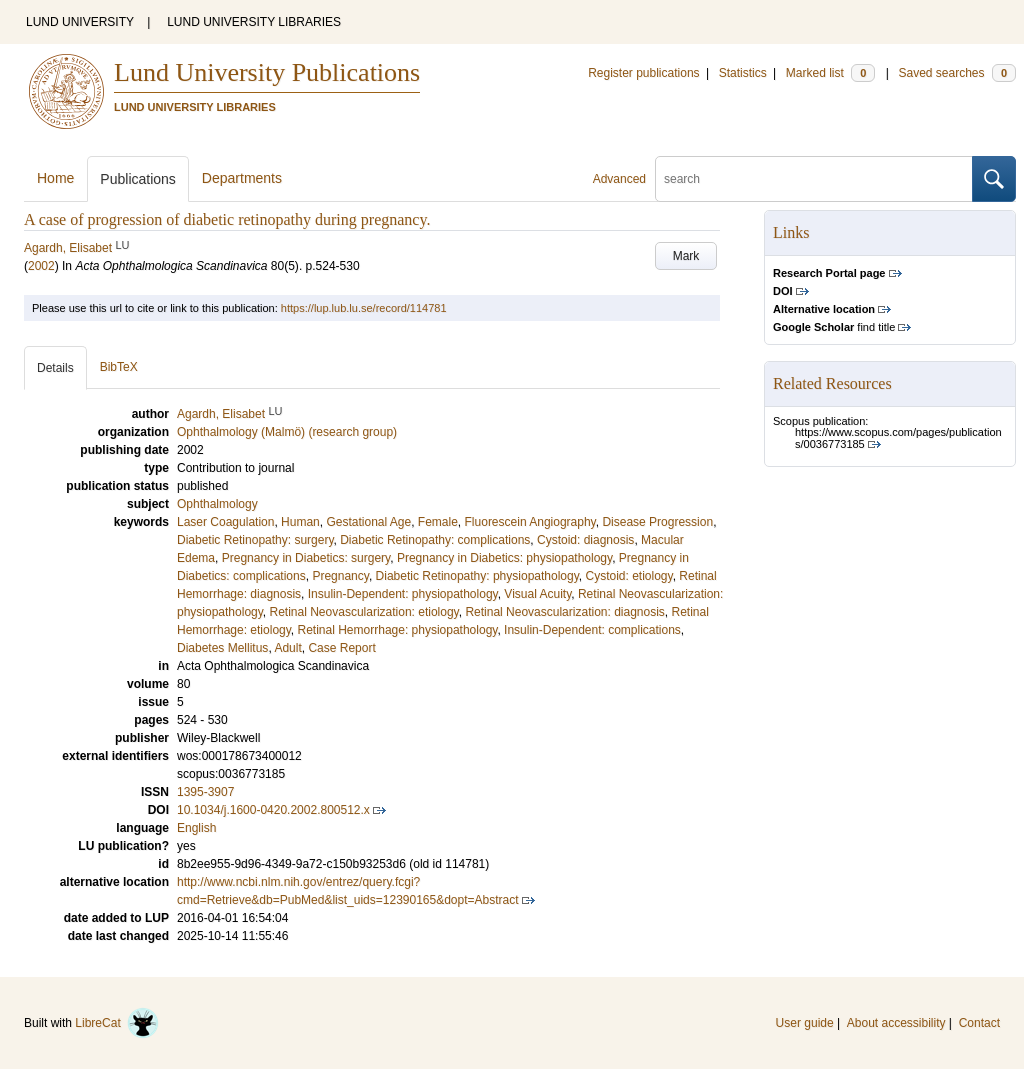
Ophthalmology (217, 504)
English (196, 828)
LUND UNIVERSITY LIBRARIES (254, 22)
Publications (138, 179)
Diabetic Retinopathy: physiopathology (477, 576)
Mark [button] (686, 256)
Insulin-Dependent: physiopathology (403, 594)
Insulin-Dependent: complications (592, 630)
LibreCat (117, 1023)
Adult (287, 648)
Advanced (619, 179)
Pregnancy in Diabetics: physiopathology (504, 558)
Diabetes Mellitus (222, 648)
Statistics (743, 73)
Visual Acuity (537, 594)
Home (55, 178)
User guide (805, 1023)
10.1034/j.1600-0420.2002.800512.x (273, 810)
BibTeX (119, 367)
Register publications (643, 73)
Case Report (341, 648)
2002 (41, 266)
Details (55, 368)
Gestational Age (368, 522)
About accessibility (896, 1023)
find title (834, 327)
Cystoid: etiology (628, 576)
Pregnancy (340, 576)
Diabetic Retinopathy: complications (435, 540)
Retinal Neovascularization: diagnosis (564, 612)
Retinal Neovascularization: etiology (364, 612)
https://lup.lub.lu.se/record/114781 (364, 308)
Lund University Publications (267, 72)
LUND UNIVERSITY (80, 22)
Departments (242, 178)
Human (300, 522)
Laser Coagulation (225, 522)
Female (438, 522)
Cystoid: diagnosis (585, 540)
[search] (814, 179)
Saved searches (957, 73)
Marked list (830, 73)
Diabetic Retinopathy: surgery (255, 540)
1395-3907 (205, 792)
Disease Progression (657, 522)
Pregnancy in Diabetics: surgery (306, 558)
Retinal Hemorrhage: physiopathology (398, 630)
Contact (979, 1023)
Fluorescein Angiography (530, 522)
